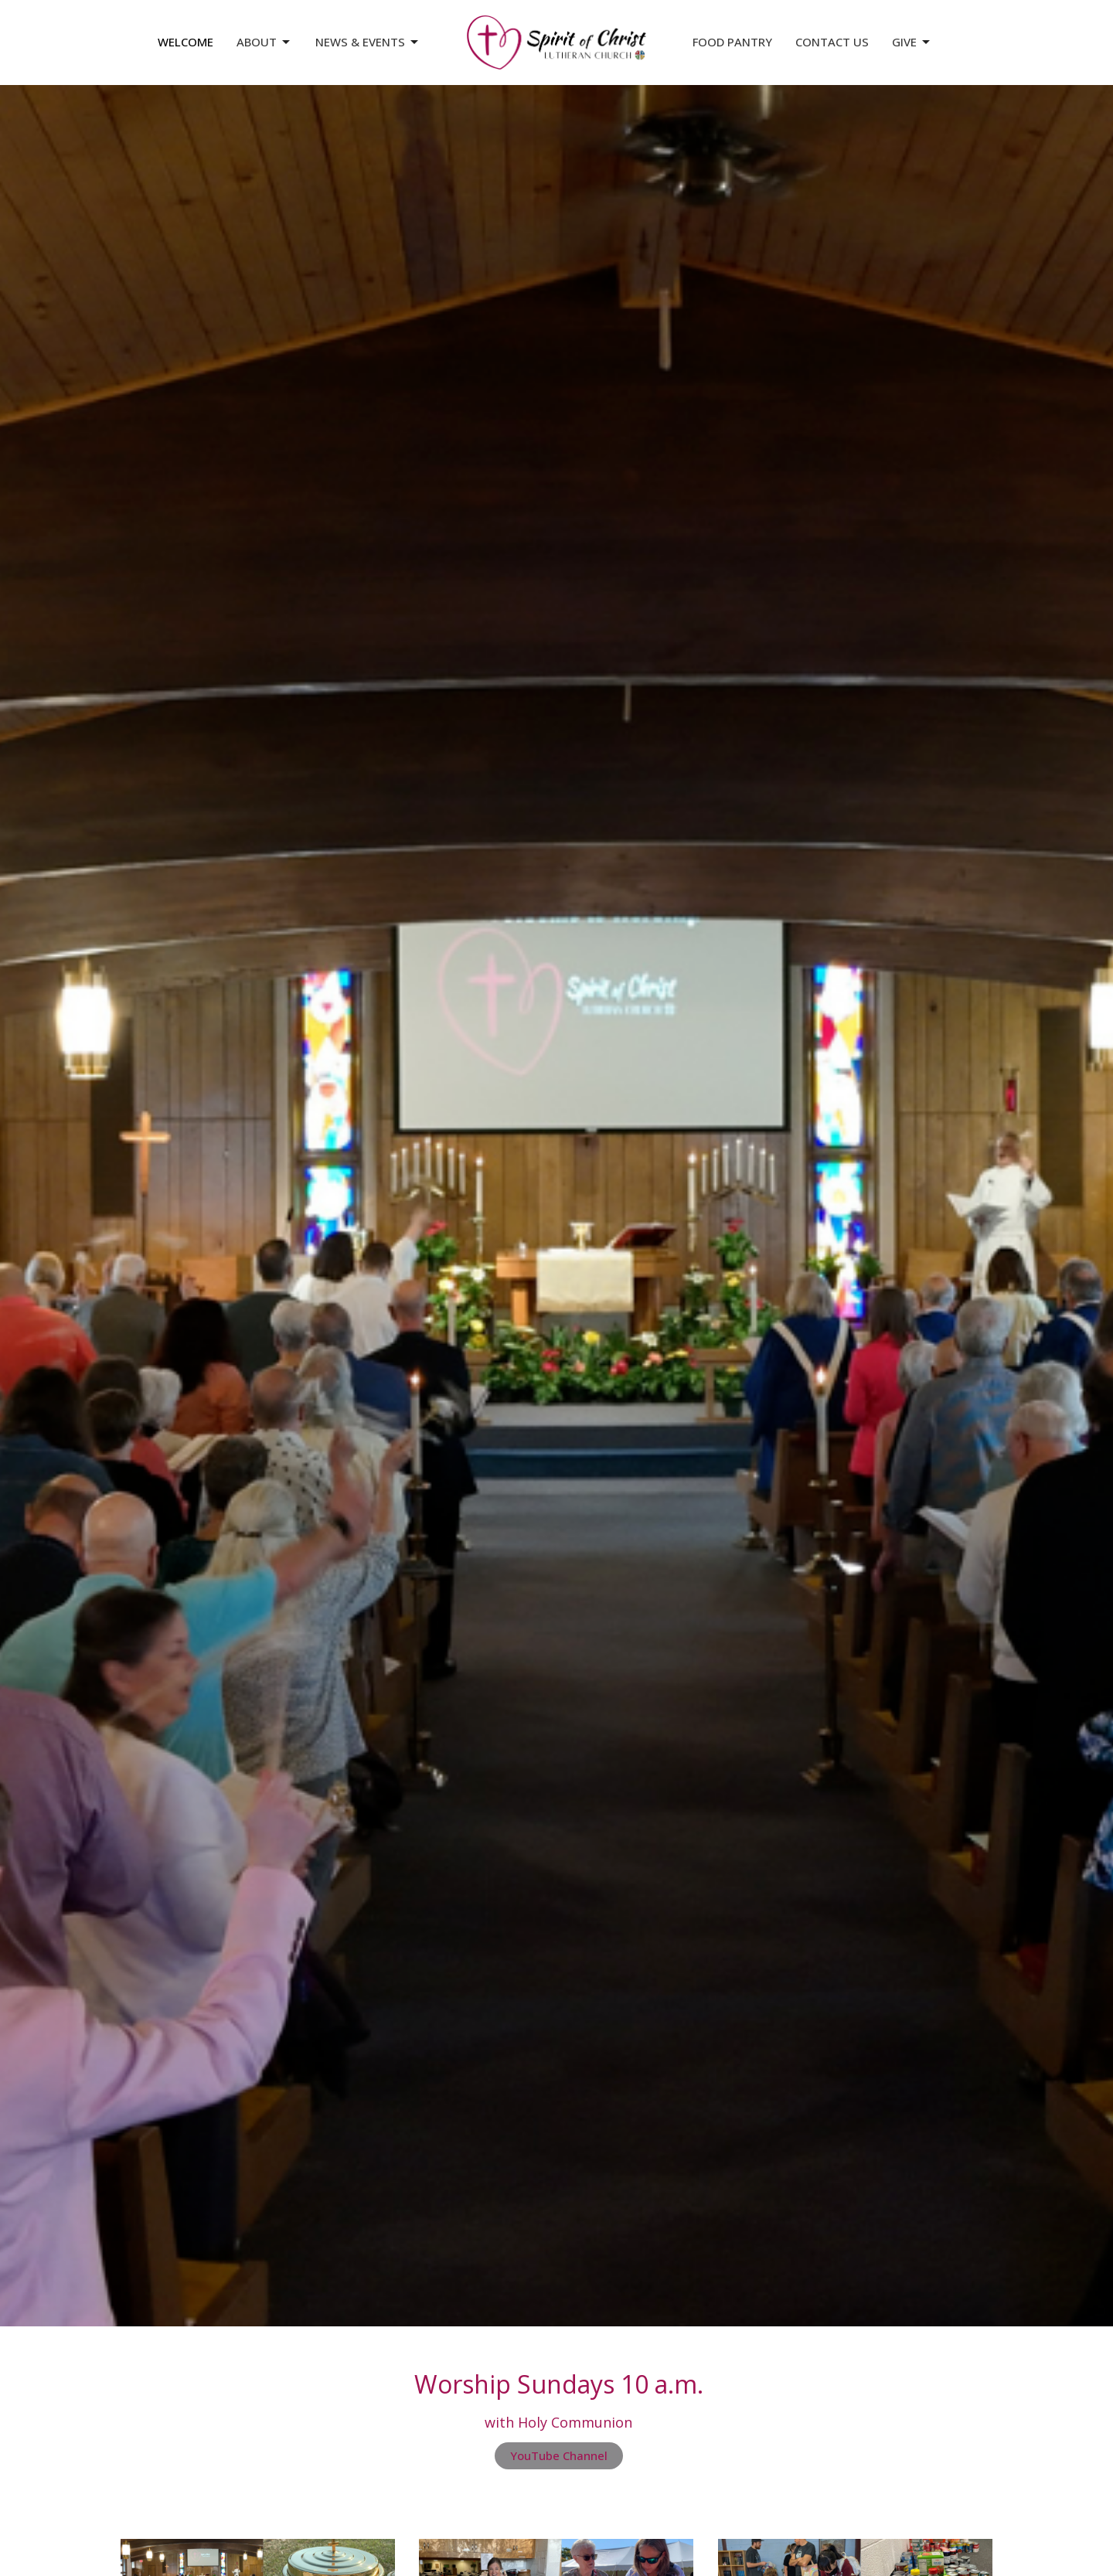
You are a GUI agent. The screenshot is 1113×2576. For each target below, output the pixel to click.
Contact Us (832, 41)
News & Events (367, 42)
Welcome (185, 41)
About (264, 42)
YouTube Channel (559, 2455)
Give (912, 42)
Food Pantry (732, 41)
